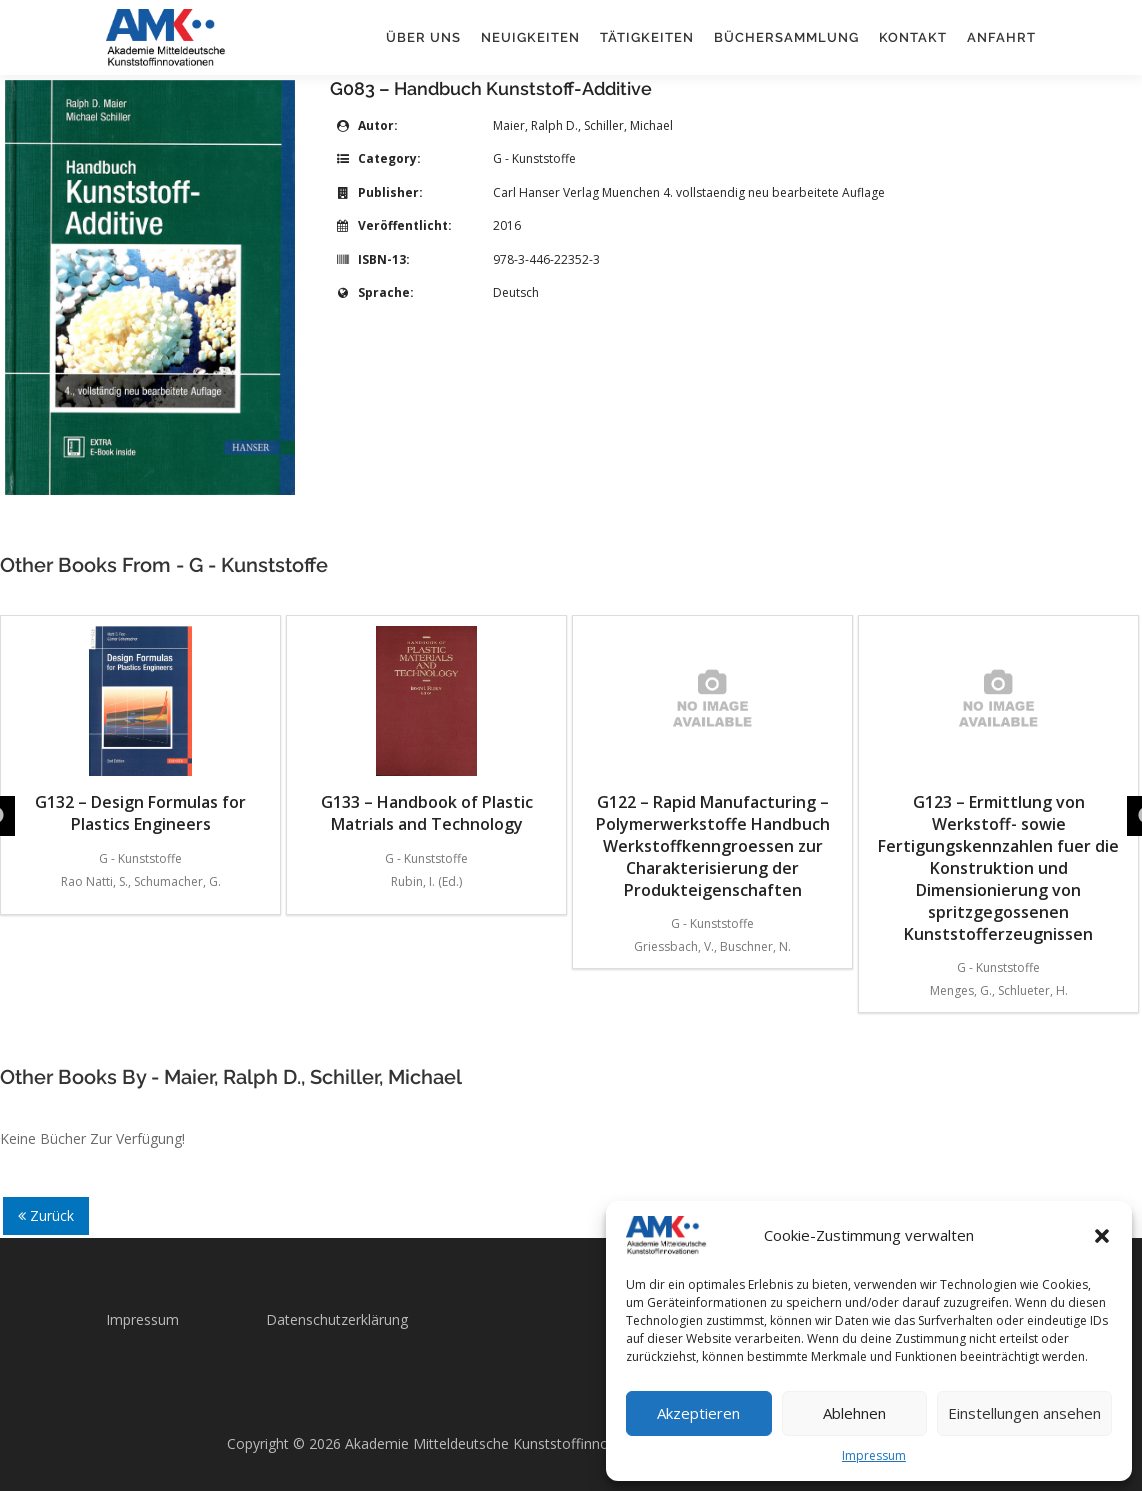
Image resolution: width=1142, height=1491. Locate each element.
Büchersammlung (786, 37)
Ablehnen (854, 1413)
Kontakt (913, 37)
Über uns (423, 37)
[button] (1102, 1236)
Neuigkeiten (530, 37)
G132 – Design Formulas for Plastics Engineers (140, 730)
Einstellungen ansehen (1024, 1413)
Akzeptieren (698, 1413)
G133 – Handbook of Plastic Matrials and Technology (427, 730)
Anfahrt (1001, 37)
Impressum (874, 1455)
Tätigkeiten (647, 37)
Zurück (46, 1215)
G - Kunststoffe (534, 158)
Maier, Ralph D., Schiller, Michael (583, 125)
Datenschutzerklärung (337, 1319)
